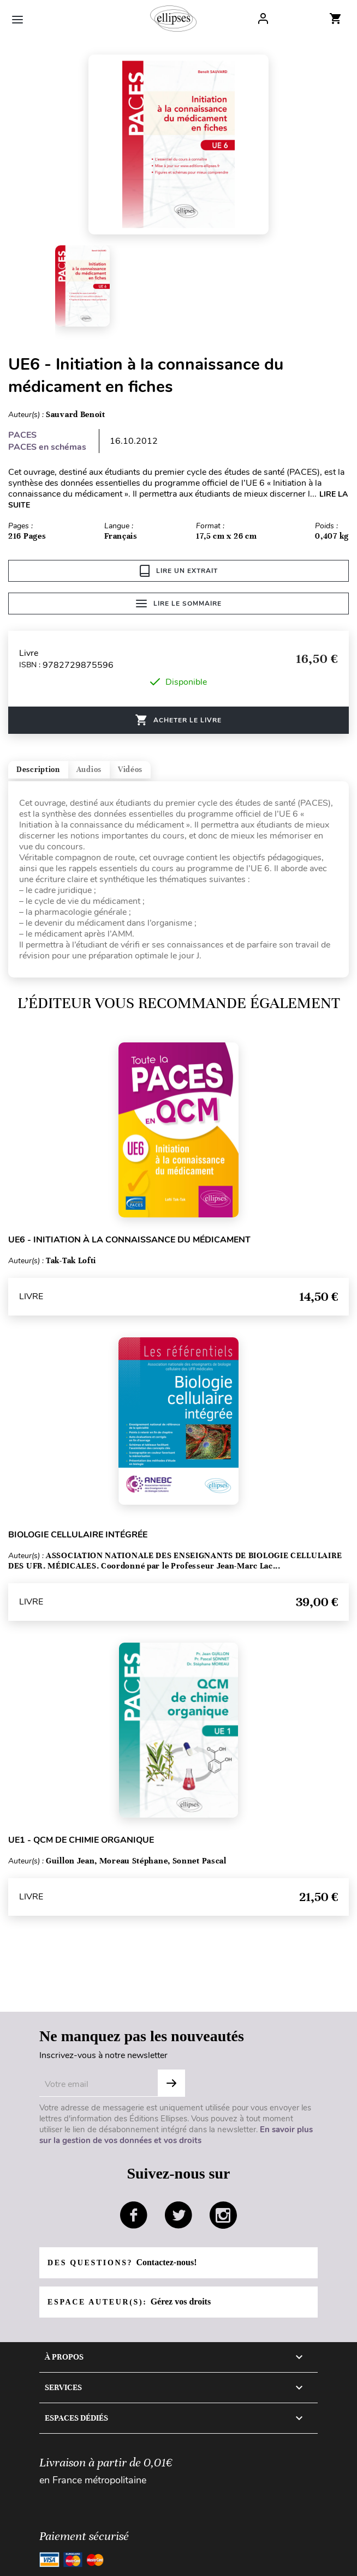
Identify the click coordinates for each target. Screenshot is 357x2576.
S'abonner (171, 2083)
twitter (178, 2215)
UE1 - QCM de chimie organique (81, 1840)
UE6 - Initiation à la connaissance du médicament (129, 1240)
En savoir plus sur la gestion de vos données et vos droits (176, 2135)
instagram (223, 2215)
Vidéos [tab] (130, 769)
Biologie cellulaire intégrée (77, 1535)
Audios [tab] (89, 769)
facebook (133, 2215)
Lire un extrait (179, 571)
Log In (263, 18)
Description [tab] (38, 769)
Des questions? (122, 2262)
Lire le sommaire (179, 603)
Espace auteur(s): (129, 2301)
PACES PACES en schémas (47, 441)
